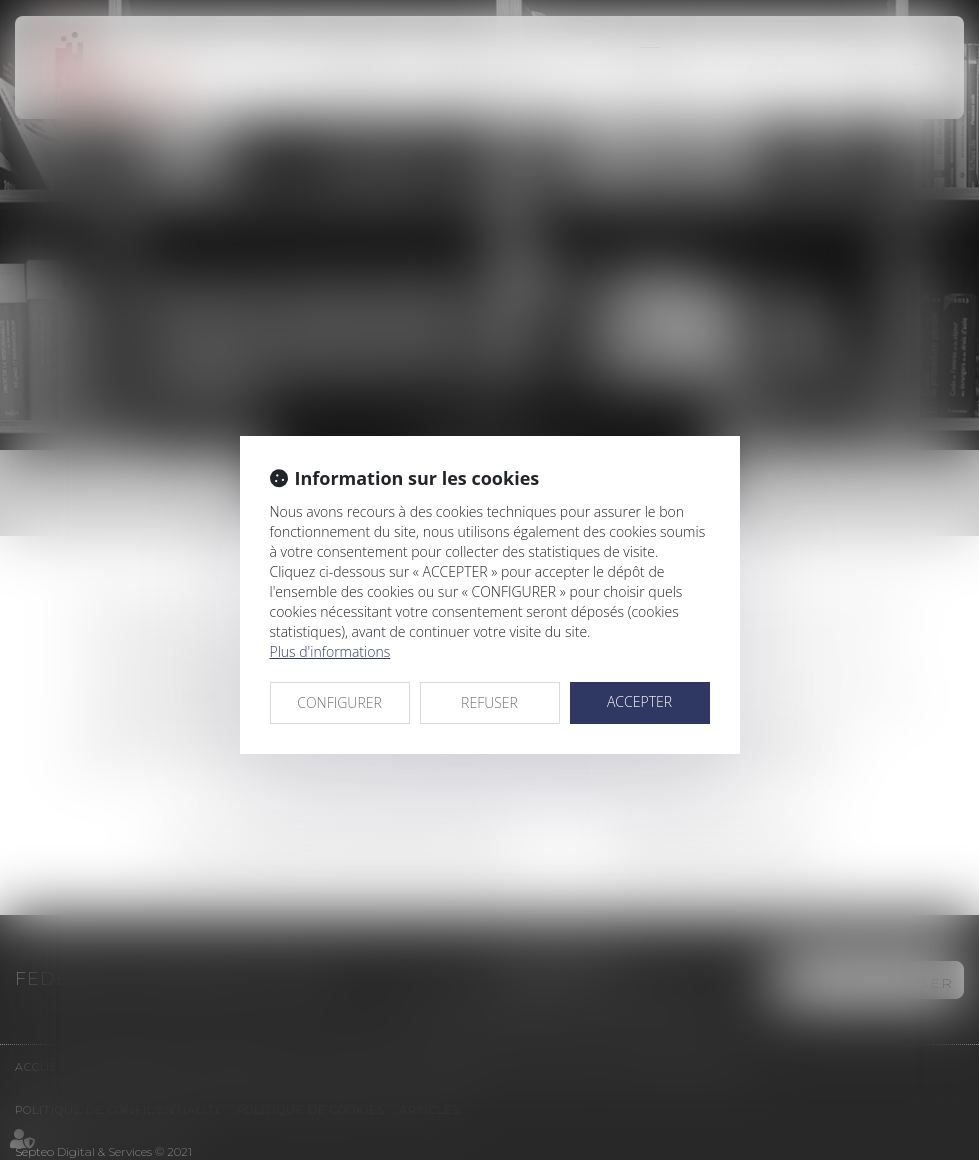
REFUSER (489, 702)
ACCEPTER (639, 701)
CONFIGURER (339, 702)
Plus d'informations (330, 651)
